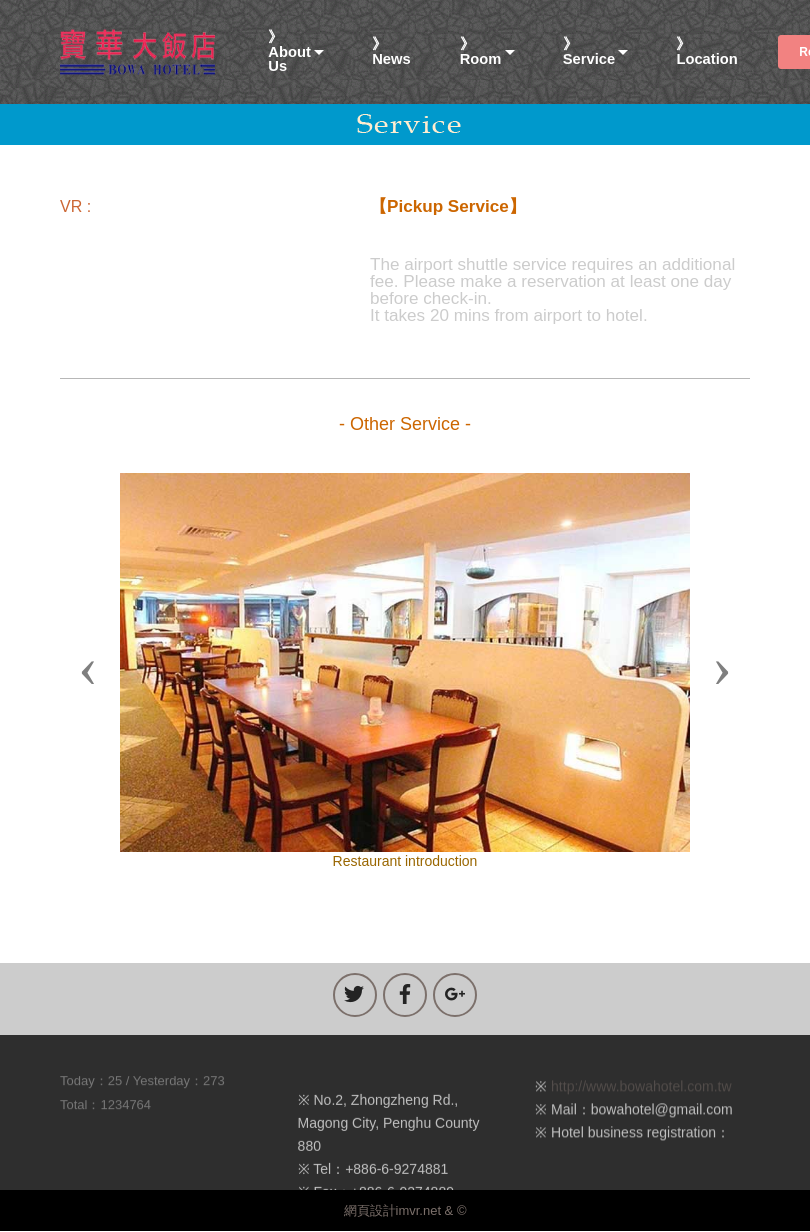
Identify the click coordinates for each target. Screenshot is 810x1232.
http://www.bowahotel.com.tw (641, 1097)
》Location (706, 51)
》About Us (289, 52)
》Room (481, 51)
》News (391, 51)
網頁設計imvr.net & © (405, 1210)
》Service (589, 51)
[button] (88, 671)
